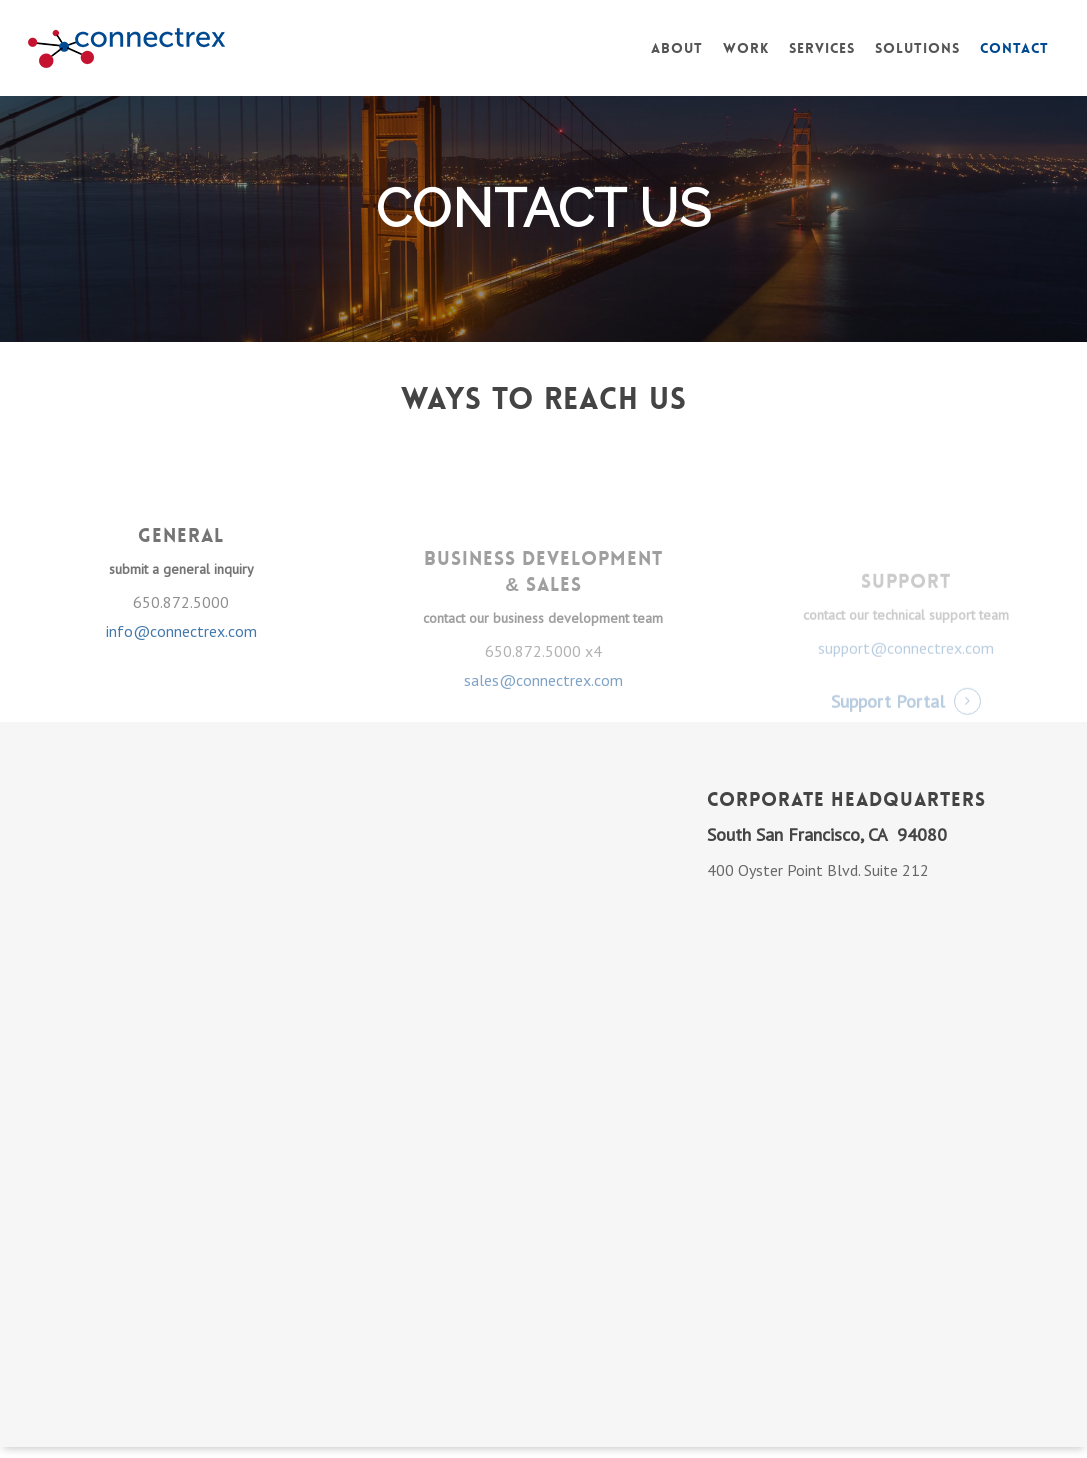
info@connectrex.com (181, 675)
